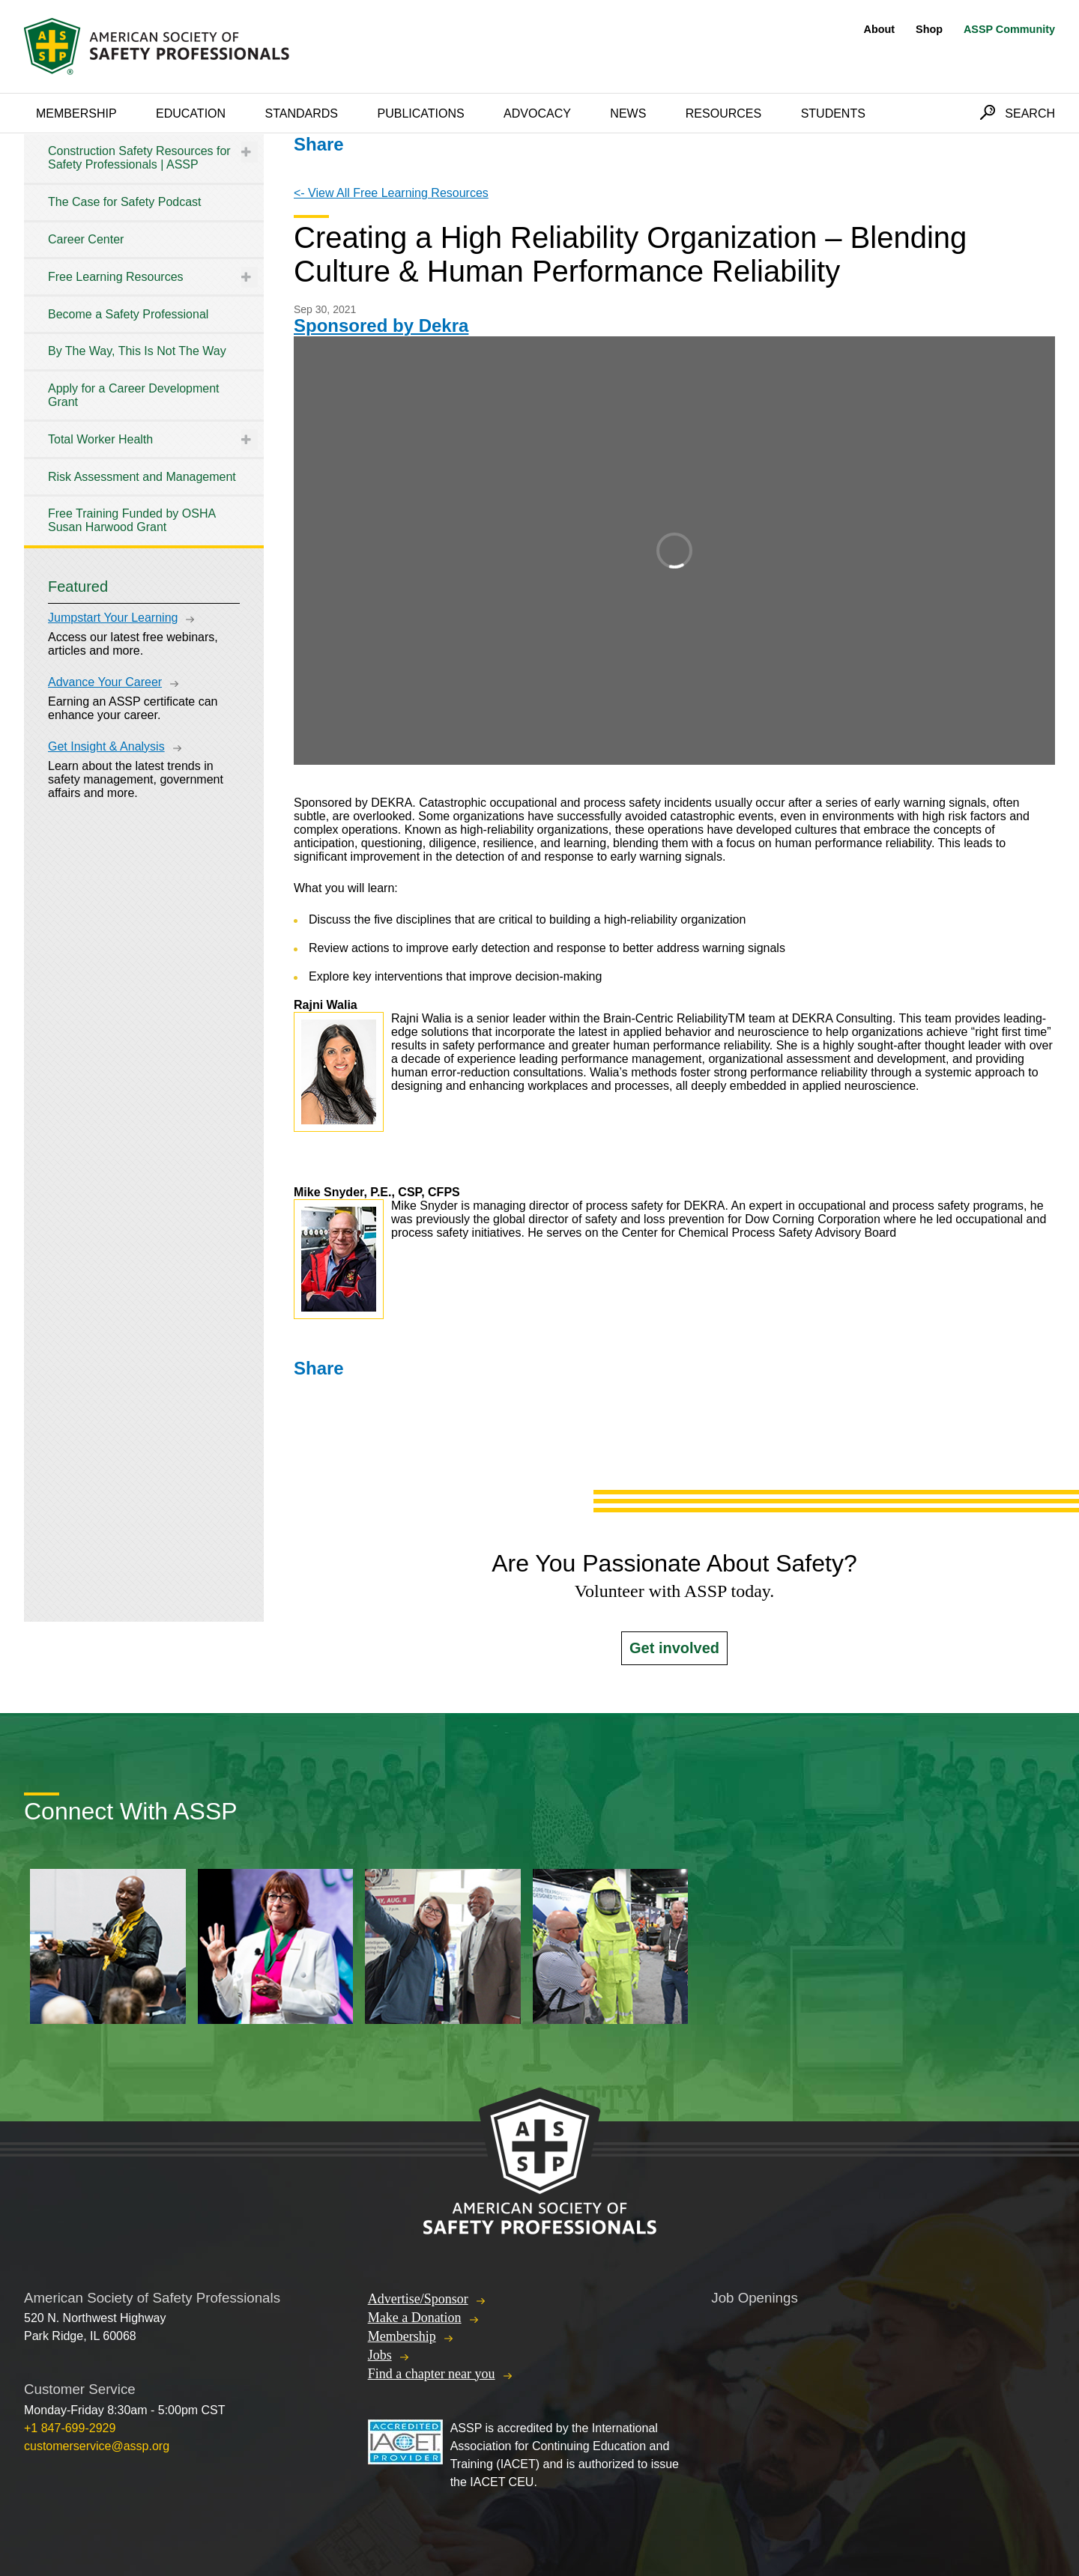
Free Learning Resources (116, 276)
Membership (76, 113)
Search (1030, 113)
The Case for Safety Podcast (125, 202)
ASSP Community (1009, 29)
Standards (302, 113)
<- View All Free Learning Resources (391, 193)
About (879, 29)
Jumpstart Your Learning (113, 617)
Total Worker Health (100, 439)
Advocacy (537, 113)
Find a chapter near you (431, 2373)
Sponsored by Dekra (381, 325)
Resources (723, 113)
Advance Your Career (105, 682)
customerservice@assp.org (96, 2446)
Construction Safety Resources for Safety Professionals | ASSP (139, 158)
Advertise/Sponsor (418, 2298)
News (628, 113)
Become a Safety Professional (128, 314)
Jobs (380, 2355)
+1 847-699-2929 (69, 2428)
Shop (929, 29)
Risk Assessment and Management (142, 476)
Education (191, 113)
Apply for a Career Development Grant (134, 395)
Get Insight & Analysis (106, 746)
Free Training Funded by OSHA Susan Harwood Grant (131, 520)
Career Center (86, 239)
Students (833, 113)
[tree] (144, 339)
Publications (420, 113)
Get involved (674, 1648)
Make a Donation (415, 2317)
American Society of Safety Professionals (158, 46)
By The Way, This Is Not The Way (137, 351)
